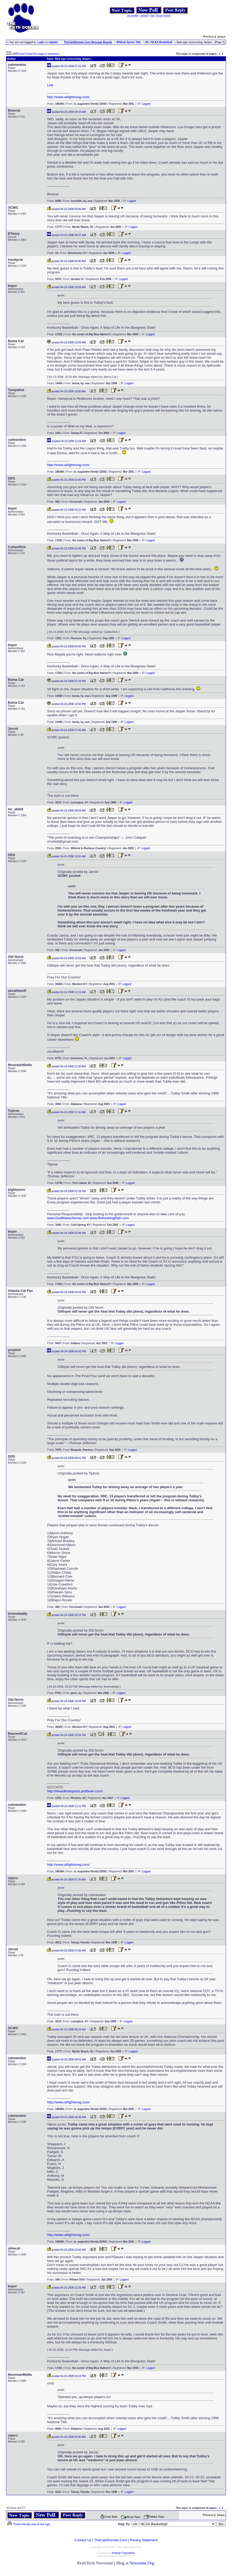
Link (50, 85)
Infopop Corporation (123, 2553)
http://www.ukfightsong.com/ (68, 97)
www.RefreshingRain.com (109, 1218)
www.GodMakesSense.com (68, 1218)
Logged (146, 103)
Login (40, 42)
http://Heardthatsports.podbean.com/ (74, 1791)
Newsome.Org (142, 2563)
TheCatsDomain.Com (110, 2540)
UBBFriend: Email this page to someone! (35, 53)
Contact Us (83, 2540)
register (53, 42)
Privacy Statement (144, 2540)
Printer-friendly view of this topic (28, 2524)
